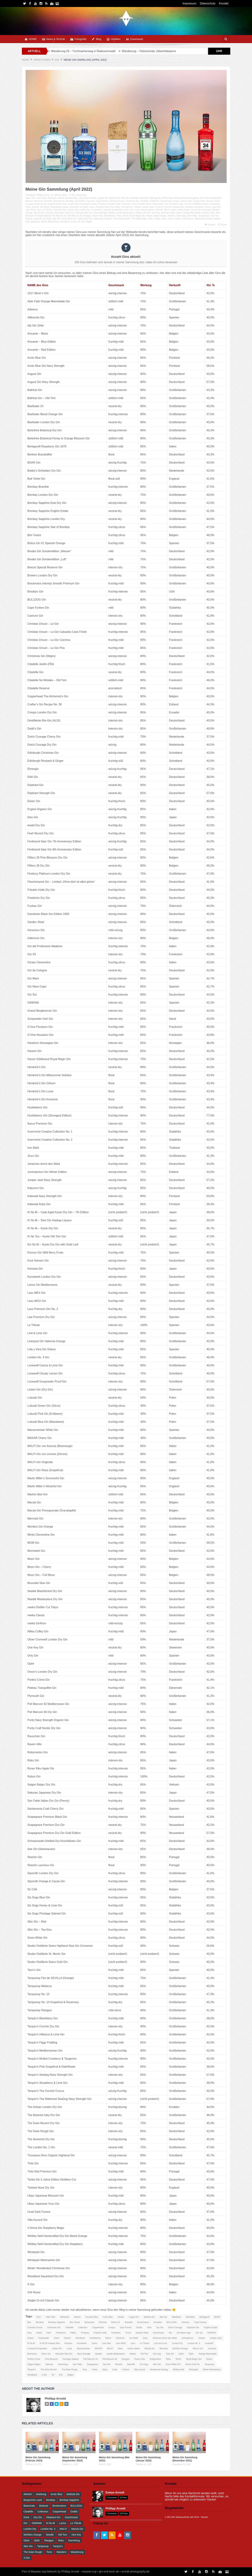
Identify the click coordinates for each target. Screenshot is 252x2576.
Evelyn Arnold (115, 2492)
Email (222, 224)
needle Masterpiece (125, 213)
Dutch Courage (175, 2327)
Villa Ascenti (187, 218)
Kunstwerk (199, 207)
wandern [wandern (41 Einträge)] (61, 2552)
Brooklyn (70, 201)
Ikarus (66, 207)
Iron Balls (83, 207)
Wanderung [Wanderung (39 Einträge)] (77, 2552)
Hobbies (114, 39)
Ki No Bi (159, 207)
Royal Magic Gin (137, 215)
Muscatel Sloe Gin (83, 213)
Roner (125, 215)
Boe (170, 198)
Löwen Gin (129, 210)
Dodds (196, 201)
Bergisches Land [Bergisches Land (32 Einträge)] (33, 2500)
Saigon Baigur (159, 215)
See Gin (214, 215)
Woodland (64, 221)
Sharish (29, 218)
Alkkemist (51, 198)
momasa (49, 213)
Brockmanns (59, 201)
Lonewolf (97, 210)
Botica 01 (38, 201)
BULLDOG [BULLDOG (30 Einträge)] (76, 2505)
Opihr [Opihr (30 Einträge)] (37, 2540)
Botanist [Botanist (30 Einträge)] (43, 2505)
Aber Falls (41, 198)
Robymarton (109, 215)
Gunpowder (214, 204)
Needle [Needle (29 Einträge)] (50, 2534)
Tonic (150, 218)
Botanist (29, 201)
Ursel (169, 218)
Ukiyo (163, 218)
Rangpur (87, 215)
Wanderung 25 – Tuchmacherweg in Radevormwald (83, 51)
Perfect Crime (208, 213)
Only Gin (165, 213)
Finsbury (102, 204)
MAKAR (159, 210)
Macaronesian (147, 210)
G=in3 (135, 204)
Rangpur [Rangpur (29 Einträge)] (49, 2540)
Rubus (149, 215)
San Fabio (192, 215)
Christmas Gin (132, 201)
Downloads (134, 39)
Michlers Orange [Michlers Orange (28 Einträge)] (33, 2534)
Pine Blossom (51, 2359)
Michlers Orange (180, 2348)
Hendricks (44, 207)
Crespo (176, 201)
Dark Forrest (186, 201)
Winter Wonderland (50, 221)
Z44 (83, 221)
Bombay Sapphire (190, 198)
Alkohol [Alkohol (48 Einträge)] (28, 2494)
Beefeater (134, 198)
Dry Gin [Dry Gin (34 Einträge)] (38, 2517)
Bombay (177, 198)
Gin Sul (187, 204)
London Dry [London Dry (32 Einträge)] (30, 2528)
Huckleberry (56, 207)
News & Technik (53, 39)
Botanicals (216, 198)
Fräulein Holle (113, 204)
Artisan (93, 198)
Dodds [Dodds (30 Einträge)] (74, 2511)
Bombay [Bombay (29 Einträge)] (50, 2500)
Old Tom (146, 213)
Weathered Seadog (203, 218)
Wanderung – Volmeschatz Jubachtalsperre (149, 51)
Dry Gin (210, 201)
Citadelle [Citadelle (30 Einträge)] (28, 2511)
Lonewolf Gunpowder (112, 210)
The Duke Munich (122, 218)
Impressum (189, 3)
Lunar (137, 210)
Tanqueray (98, 218)
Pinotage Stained (43, 215)
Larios (208, 207)
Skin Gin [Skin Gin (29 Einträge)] (28, 2546)
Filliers (94, 204)
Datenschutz (207, 3)
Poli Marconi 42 (59, 215)
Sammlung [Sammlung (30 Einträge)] (74, 2540)
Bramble (48, 201)
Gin (73, 195)
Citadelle (144, 201)
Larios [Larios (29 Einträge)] (62, 2523)
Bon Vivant (205, 198)
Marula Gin (196, 210)
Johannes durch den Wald (108, 207)
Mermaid (206, 210)
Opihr (178, 213)
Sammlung (182, 215)
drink (203, 201)
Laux (39, 210)
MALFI (167, 210)
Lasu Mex (216, 207)
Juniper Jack (148, 207)
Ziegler (89, 221)
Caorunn (90, 201)
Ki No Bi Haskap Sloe (174, 207)
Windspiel (35, 221)
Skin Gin (56, 218)
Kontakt (223, 3)
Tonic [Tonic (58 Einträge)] (49, 2552)
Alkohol (60, 198)
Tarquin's (108, 218)
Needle (111, 213)
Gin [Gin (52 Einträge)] (25, 2523)
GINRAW (196, 204)
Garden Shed (145, 204)
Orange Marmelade (192, 213)
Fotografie (78, 39)
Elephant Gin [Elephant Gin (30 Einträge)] (53, 2517)
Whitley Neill (178, 2369)
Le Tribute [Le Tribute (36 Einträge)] (75, 2523)
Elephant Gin (41, 204)
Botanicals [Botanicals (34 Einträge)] (29, 2505)
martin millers (183, 210)
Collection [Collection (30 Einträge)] (42, 2511)
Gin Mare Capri (176, 204)
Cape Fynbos (102, 201)
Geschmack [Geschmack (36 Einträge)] (71, 2517)
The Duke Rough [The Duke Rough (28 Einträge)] (33, 2552)
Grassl (205, 204)
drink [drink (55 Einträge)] (26, 2517)
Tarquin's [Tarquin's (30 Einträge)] (58, 2546)
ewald (70, 204)
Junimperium (127, 207)
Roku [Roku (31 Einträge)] (61, 2540)
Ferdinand (85, 204)
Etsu (65, 204)
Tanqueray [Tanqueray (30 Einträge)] (42, 2546)
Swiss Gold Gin (85, 218)
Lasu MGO (31, 210)
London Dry (72, 210)
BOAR (164, 198)
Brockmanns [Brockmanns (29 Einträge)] (59, 2505)
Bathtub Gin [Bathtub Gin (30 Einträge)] (73, 2494)
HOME (31, 39)
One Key (156, 213)
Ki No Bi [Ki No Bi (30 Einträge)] (50, 2523)
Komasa (189, 207)
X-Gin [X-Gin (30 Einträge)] (27, 2557)
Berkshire (145, 198)
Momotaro (59, 213)
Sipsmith (38, 218)
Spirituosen (81, 195)
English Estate (54, 204)
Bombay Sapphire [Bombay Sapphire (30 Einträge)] (69, 2500)
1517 (33, 198)
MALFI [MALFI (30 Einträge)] (63, 2528)
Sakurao (171, 215)
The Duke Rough (139, 218)
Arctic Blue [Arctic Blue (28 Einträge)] (56, 2494)
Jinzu (91, 207)
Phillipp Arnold (43, 195)
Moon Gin (69, 213)
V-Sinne (177, 218)
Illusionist (74, 207)
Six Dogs (47, 218)
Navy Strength (100, 213)
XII (78, 221)
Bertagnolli (155, 198)
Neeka (138, 213)
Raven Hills (97, 215)
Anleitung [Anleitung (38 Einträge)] (41, 2494)
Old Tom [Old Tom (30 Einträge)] (62, 2534)
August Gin (103, 198)
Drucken (210, 224)
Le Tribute (47, 210)
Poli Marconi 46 (75, 215)
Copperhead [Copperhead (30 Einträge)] (59, 2511)
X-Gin (73, 221)
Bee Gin (125, 198)
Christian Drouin (116, 201)
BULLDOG (80, 201)
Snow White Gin (69, 218)
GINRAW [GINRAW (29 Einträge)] (37, 2523)
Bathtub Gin (114, 198)
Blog (96, 39)
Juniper (137, 207)
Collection (154, 201)
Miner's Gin (39, 213)
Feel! (77, 204)
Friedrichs (126, 204)
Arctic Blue (84, 198)
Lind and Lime (59, 210)
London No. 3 (85, 210)
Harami (35, 207)
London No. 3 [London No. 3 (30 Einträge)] (48, 2528)
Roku (119, 215)
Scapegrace (204, 215)
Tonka (157, 218)
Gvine (28, 207)
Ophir (172, 213)
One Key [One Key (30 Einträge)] (76, 2534)
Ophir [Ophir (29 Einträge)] (27, 2540)
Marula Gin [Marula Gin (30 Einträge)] (77, 2528)
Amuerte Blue (71, 198)
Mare (174, 210)
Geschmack (157, 204)
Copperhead (165, 201)
